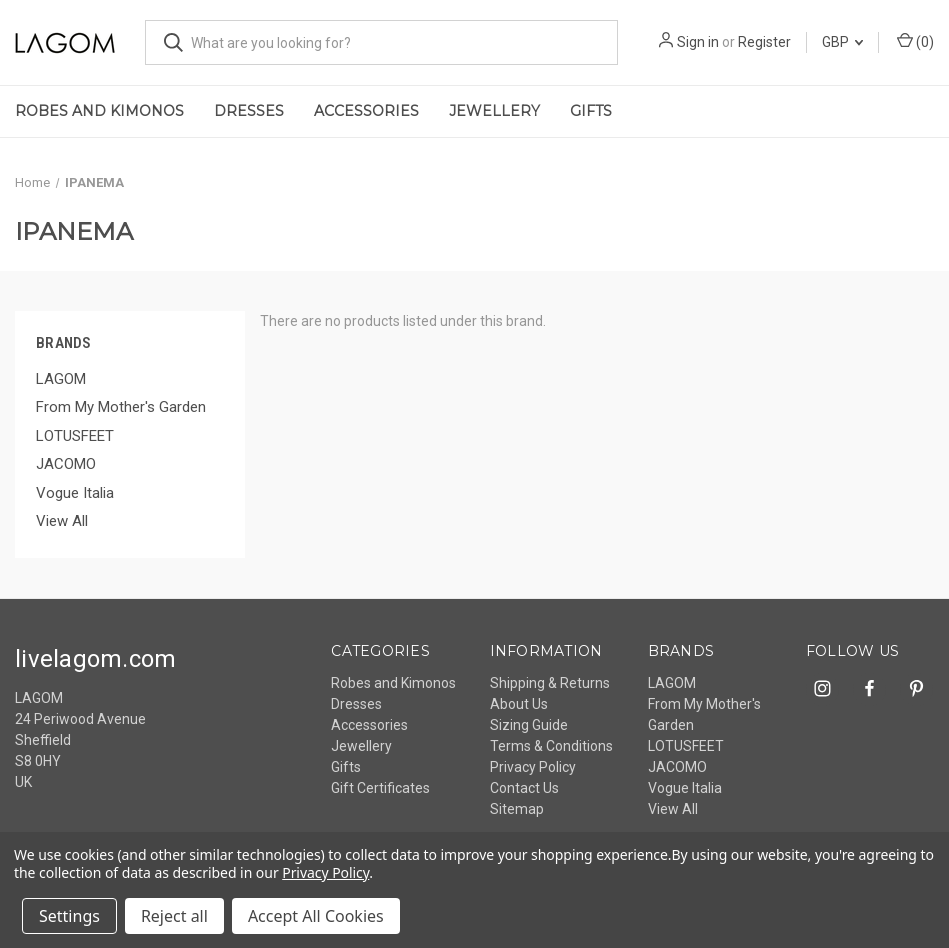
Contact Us (524, 788)
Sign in (698, 42)
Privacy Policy (533, 767)
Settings (69, 916)
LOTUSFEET (75, 436)
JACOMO (66, 464)
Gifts (591, 111)
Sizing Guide (529, 725)
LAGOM (61, 379)
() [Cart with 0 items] (915, 41)
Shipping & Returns (550, 683)
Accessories (366, 111)
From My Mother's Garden (121, 407)
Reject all (174, 916)
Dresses (249, 111)
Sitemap (517, 809)
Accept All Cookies (316, 916)
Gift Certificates (380, 788)
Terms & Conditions (551, 746)
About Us (519, 704)
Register (764, 42)
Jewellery (494, 111)
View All (62, 521)
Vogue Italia (75, 493)
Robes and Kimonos (99, 111)
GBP (842, 42)
